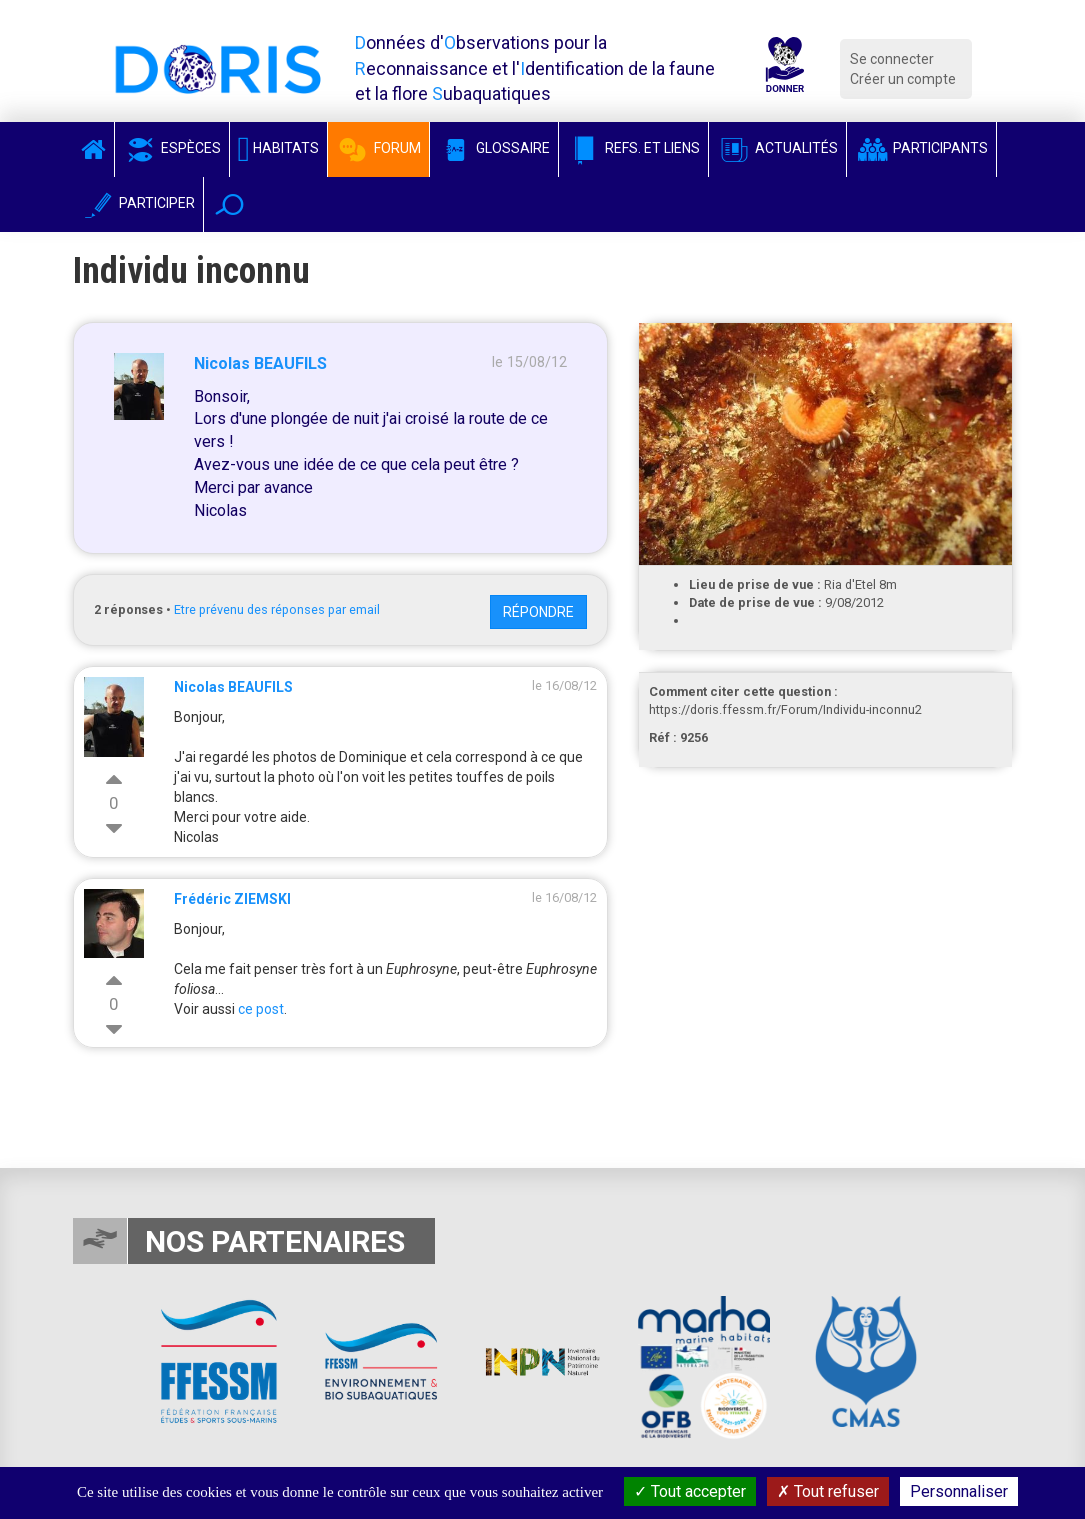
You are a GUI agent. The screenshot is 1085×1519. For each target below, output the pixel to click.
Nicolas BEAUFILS (260, 363)
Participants (921, 148)
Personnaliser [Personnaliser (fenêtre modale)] (959, 1491)
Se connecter (892, 59)
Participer (138, 203)
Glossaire (494, 148)
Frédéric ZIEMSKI (232, 899)
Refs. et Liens (633, 148)
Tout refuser (828, 1491)
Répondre (538, 612)
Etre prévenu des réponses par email (277, 609)
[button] (229, 204)
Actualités (777, 148)
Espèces (172, 148)
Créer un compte (903, 79)
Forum (378, 148)
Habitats (279, 148)
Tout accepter (690, 1491)
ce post (261, 1009)
